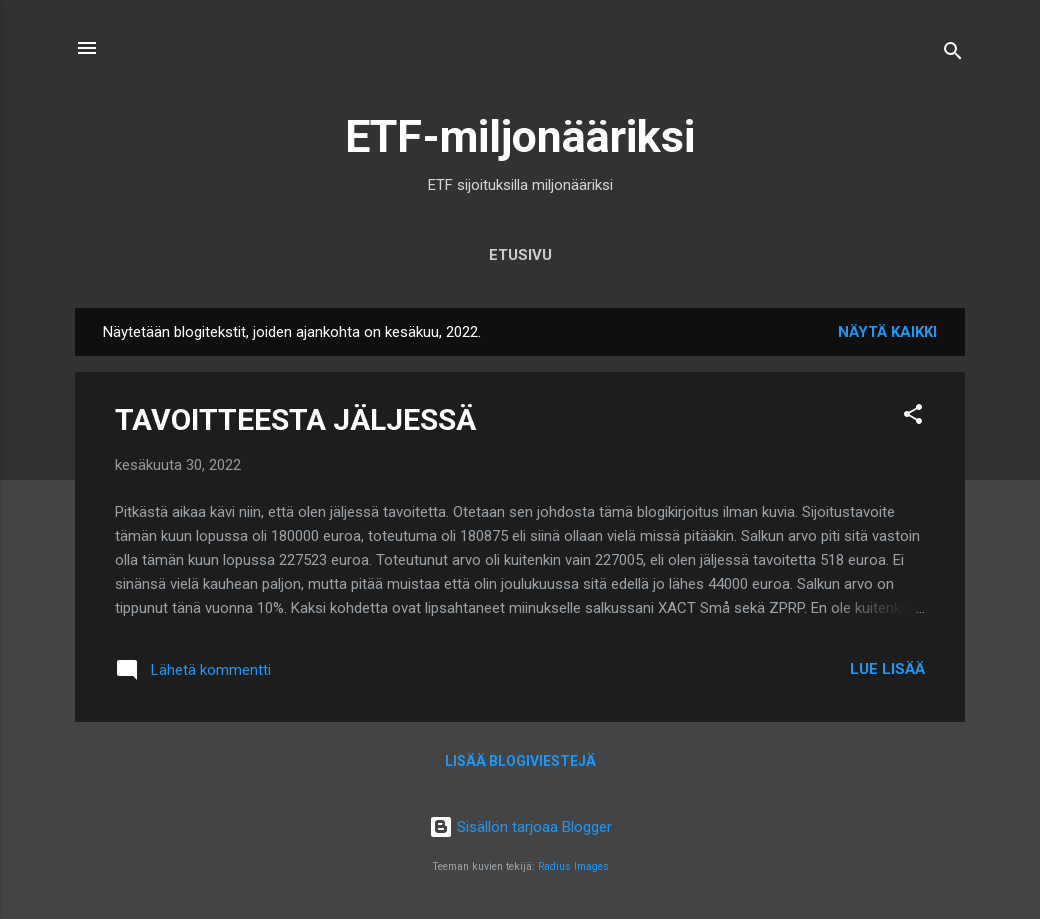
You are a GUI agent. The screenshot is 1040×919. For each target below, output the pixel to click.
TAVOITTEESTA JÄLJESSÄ (295, 419)
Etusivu (520, 255)
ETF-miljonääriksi (520, 136)
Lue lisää (887, 669)
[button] (913, 417)
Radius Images (573, 866)
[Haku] (953, 54)
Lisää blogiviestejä (520, 761)
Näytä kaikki (887, 332)
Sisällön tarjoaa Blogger (520, 827)
